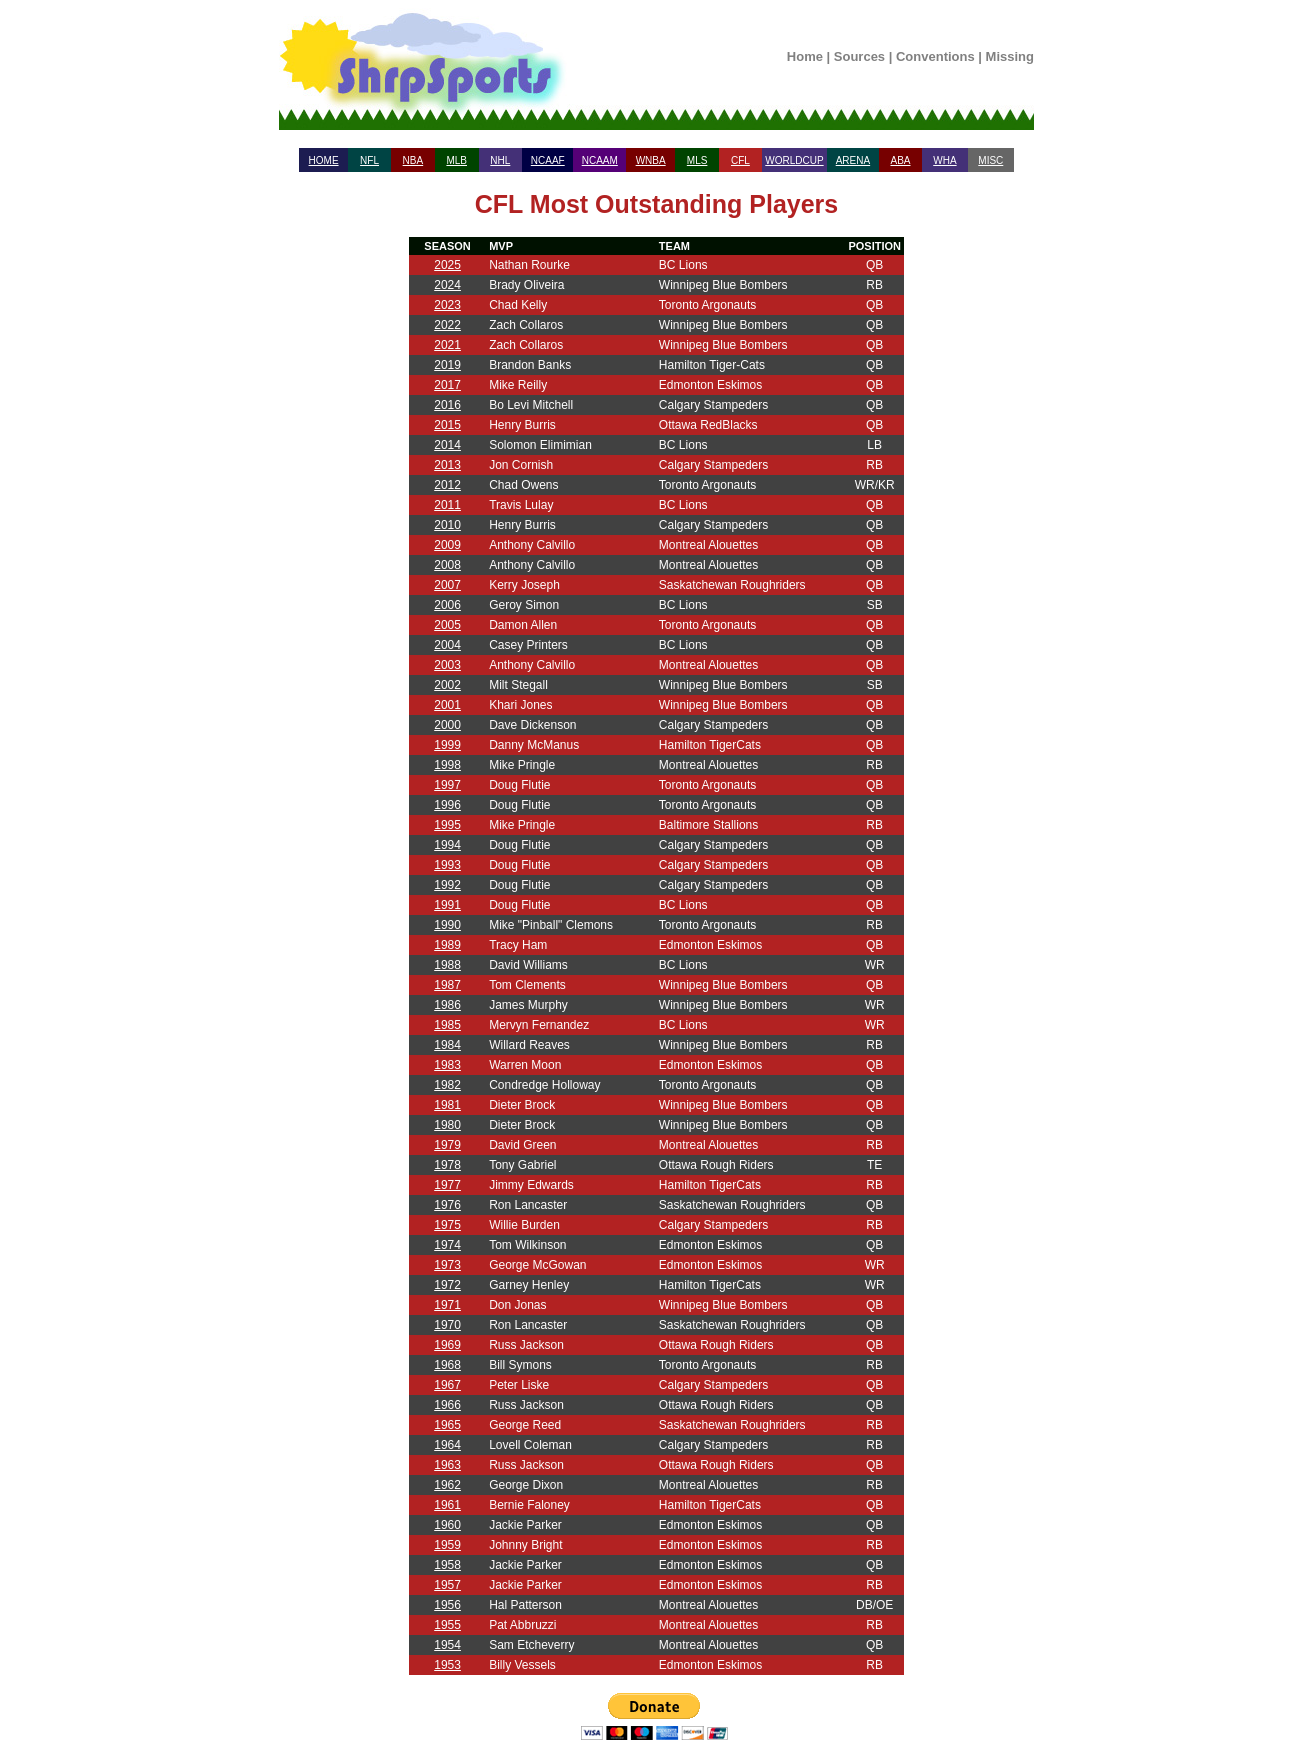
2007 (447, 585)
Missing (1010, 56)
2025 (447, 265)
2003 (447, 665)
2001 (447, 705)
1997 (447, 785)
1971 (447, 1305)
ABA (900, 160)
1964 (447, 1445)
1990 (447, 925)
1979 (447, 1145)
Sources (859, 56)
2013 (447, 465)
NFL (369, 160)
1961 (447, 1505)
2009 (447, 545)
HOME (324, 160)
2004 (447, 645)
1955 (447, 1625)
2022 (447, 325)
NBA (413, 160)
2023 (447, 305)
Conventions (935, 56)
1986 (447, 1005)
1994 (447, 845)
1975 (447, 1225)
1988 (447, 965)
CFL (740, 160)
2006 (447, 605)
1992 (447, 885)
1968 (447, 1365)
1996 (447, 805)
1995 (447, 825)
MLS (697, 160)
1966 (447, 1405)
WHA (944, 160)
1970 (447, 1325)
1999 (447, 745)
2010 (447, 525)
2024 (447, 285)
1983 (447, 1065)
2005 (447, 625)
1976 (447, 1205)
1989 (447, 945)
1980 (447, 1125)
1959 (447, 1545)
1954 (447, 1645)
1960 (447, 1525)
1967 (447, 1385)
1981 (447, 1105)
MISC (990, 160)
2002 (447, 685)
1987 (447, 985)
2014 (447, 445)
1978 (447, 1165)
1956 (447, 1605)
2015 (447, 425)
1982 (447, 1085)
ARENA (853, 160)
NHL (500, 160)
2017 (447, 385)
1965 (447, 1425)
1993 (447, 865)
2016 (447, 405)
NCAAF (548, 160)
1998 (447, 765)
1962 (447, 1485)
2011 (447, 505)
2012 (447, 485)
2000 (447, 725)
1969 (447, 1345)
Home (805, 56)
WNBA (651, 160)
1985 (447, 1025)
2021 (447, 345)
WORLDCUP (794, 160)
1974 (447, 1245)
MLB (456, 160)
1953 (447, 1665)
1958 (447, 1565)
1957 (447, 1585)
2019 (447, 365)
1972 (447, 1285)
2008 (447, 565)
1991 (447, 905)
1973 (447, 1265)
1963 (447, 1465)
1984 (447, 1045)
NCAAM (600, 160)
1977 (447, 1185)
